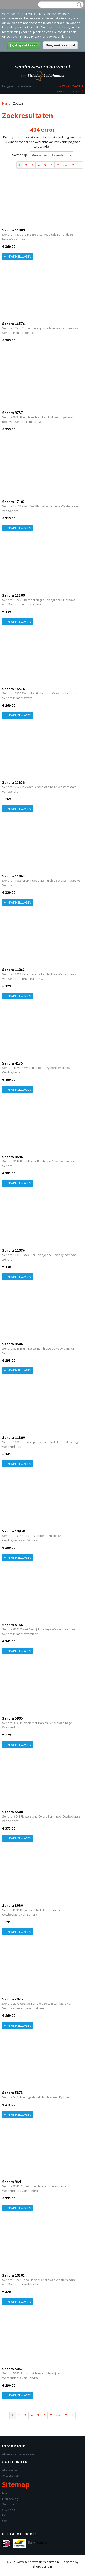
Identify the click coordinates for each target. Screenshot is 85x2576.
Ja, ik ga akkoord (24, 45)
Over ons (8, 2510)
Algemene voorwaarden (19, 2454)
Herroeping (10, 2499)
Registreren (24, 86)
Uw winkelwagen (70, 86)
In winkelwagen (19, 256)
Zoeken (78, 4)
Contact (7, 2521)
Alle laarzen (10, 2470)
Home (6, 103)
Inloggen (8, 86)
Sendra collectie (13, 2504)
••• (65, 165)
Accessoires (10, 2476)
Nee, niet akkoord (60, 45)
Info (5, 2515)
